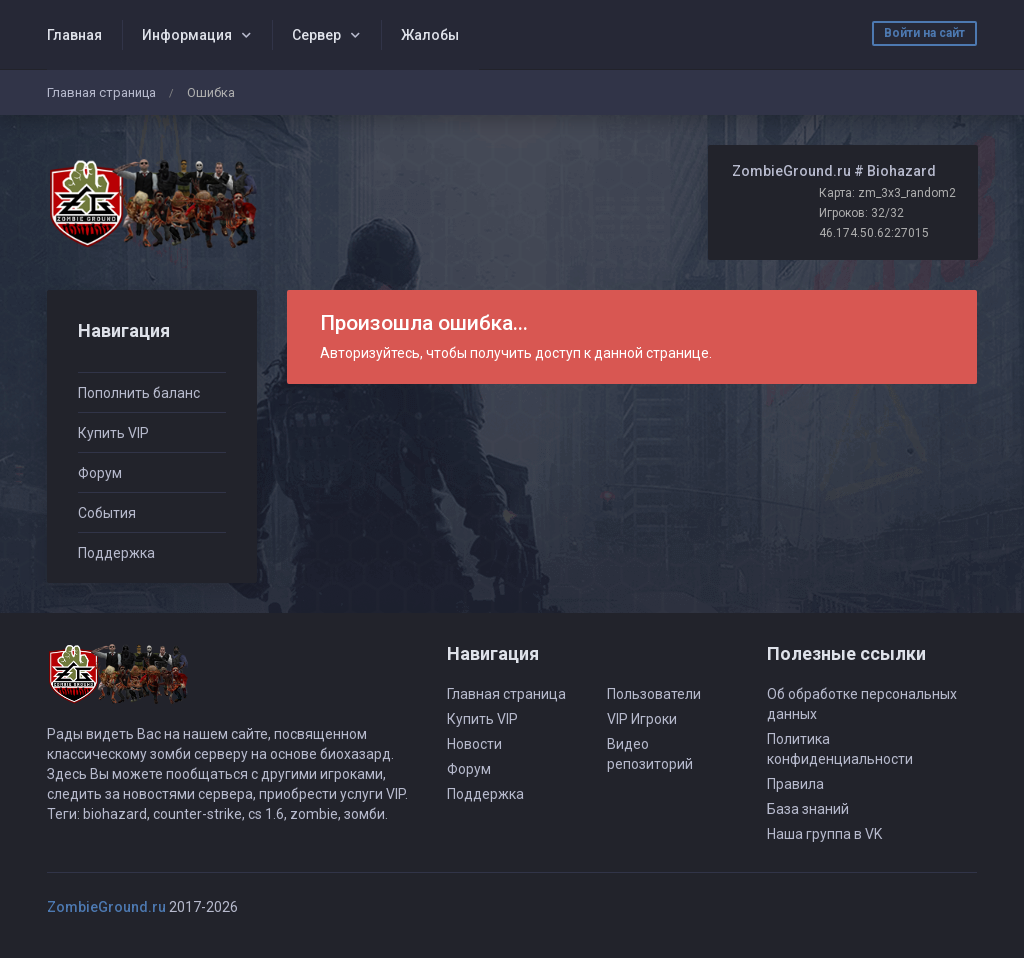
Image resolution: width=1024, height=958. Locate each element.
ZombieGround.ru (106, 907)
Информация (187, 35)
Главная (74, 35)
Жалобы (430, 35)
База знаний (808, 809)
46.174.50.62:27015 (874, 233)
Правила (795, 784)
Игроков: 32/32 (861, 213)
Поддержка (116, 553)
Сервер (316, 35)
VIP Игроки (642, 719)
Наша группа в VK (824, 834)
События (107, 513)
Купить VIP (113, 433)
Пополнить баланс (139, 393)
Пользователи (654, 694)
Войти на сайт (924, 33)
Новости (474, 744)
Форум (100, 473)
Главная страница (101, 92)
